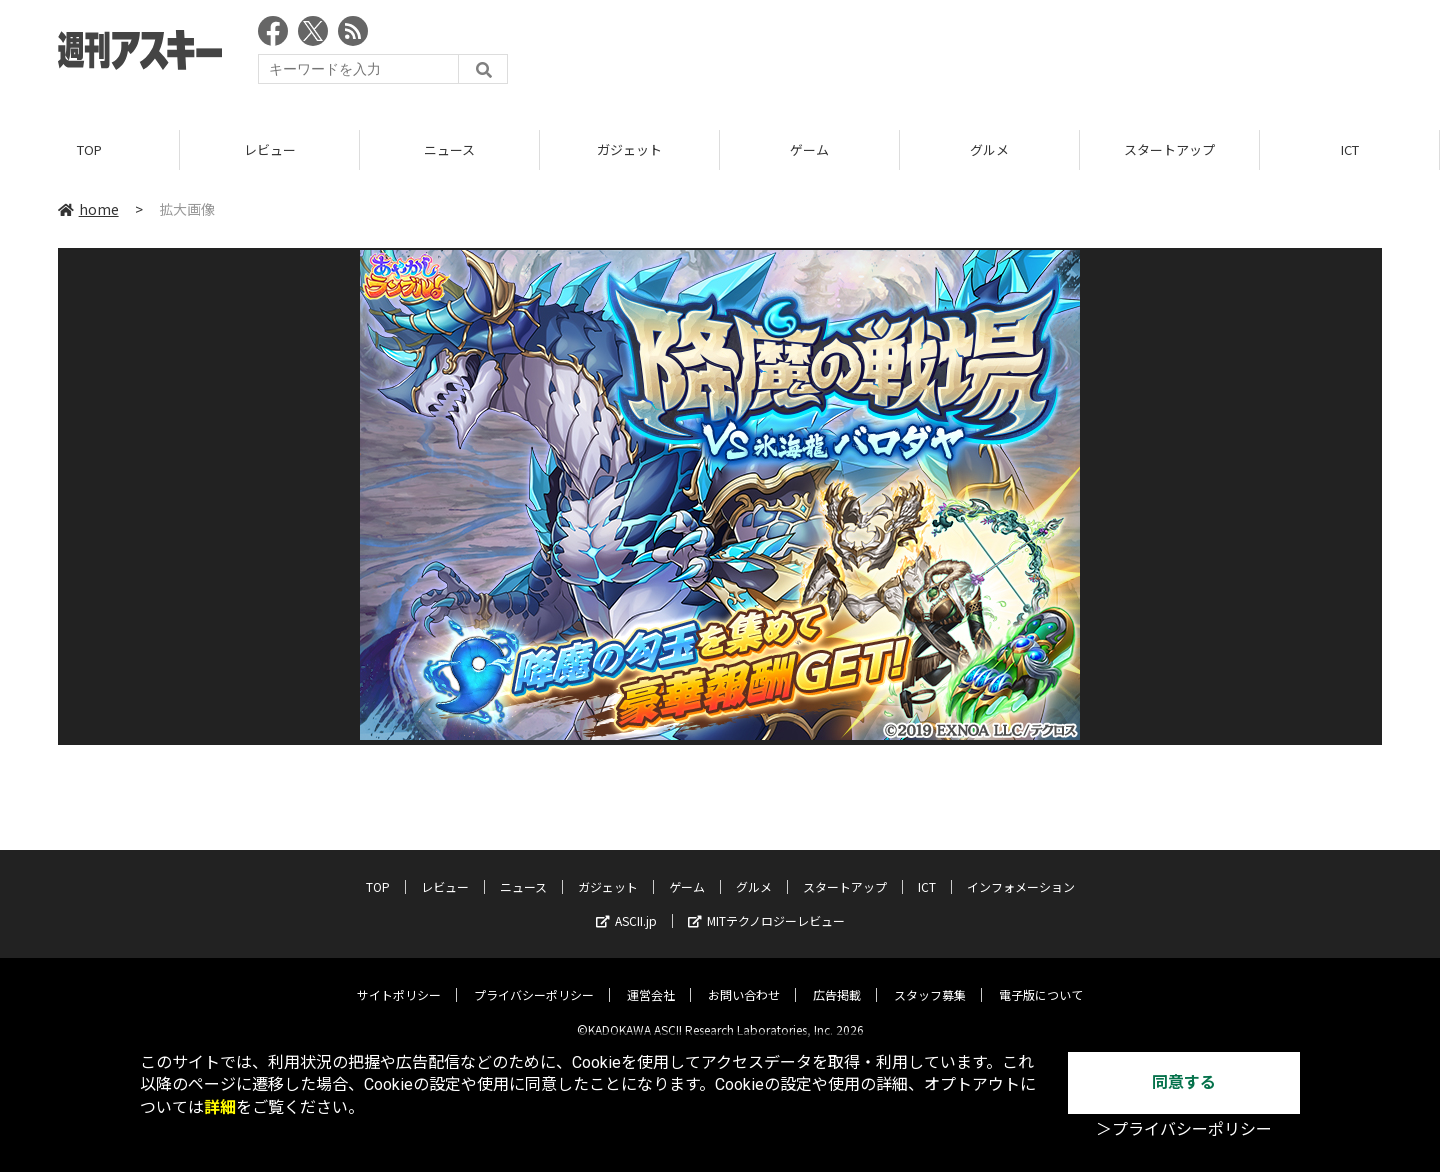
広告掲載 (837, 979)
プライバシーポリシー (534, 979)
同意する (1184, 1082)
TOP (89, 149)
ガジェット (629, 149)
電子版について (1041, 979)
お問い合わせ (744, 979)
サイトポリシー (399, 979)
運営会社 (651, 979)
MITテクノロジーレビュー (766, 905)
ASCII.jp (626, 905)
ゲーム (809, 149)
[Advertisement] (1018, 55)
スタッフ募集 (930, 979)
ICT (1350, 149)
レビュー (270, 149)
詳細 (220, 1107)
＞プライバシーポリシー (1184, 1129)
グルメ (989, 149)
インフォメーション (1021, 871)
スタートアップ (1169, 149)
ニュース (449, 149)
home (88, 209)
